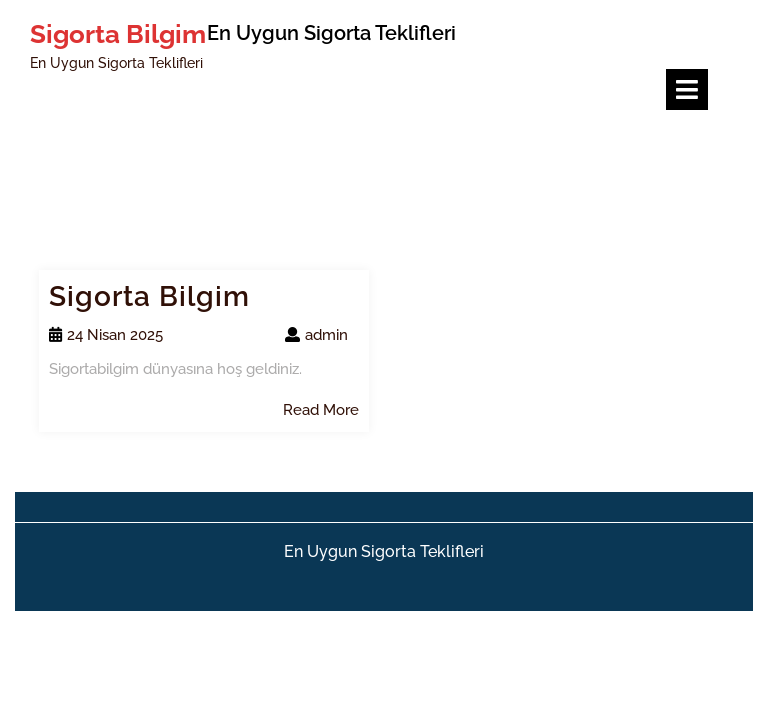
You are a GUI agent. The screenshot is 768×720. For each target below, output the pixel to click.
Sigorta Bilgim (118, 34)
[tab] (687, 89)
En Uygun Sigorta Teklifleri (384, 551)
